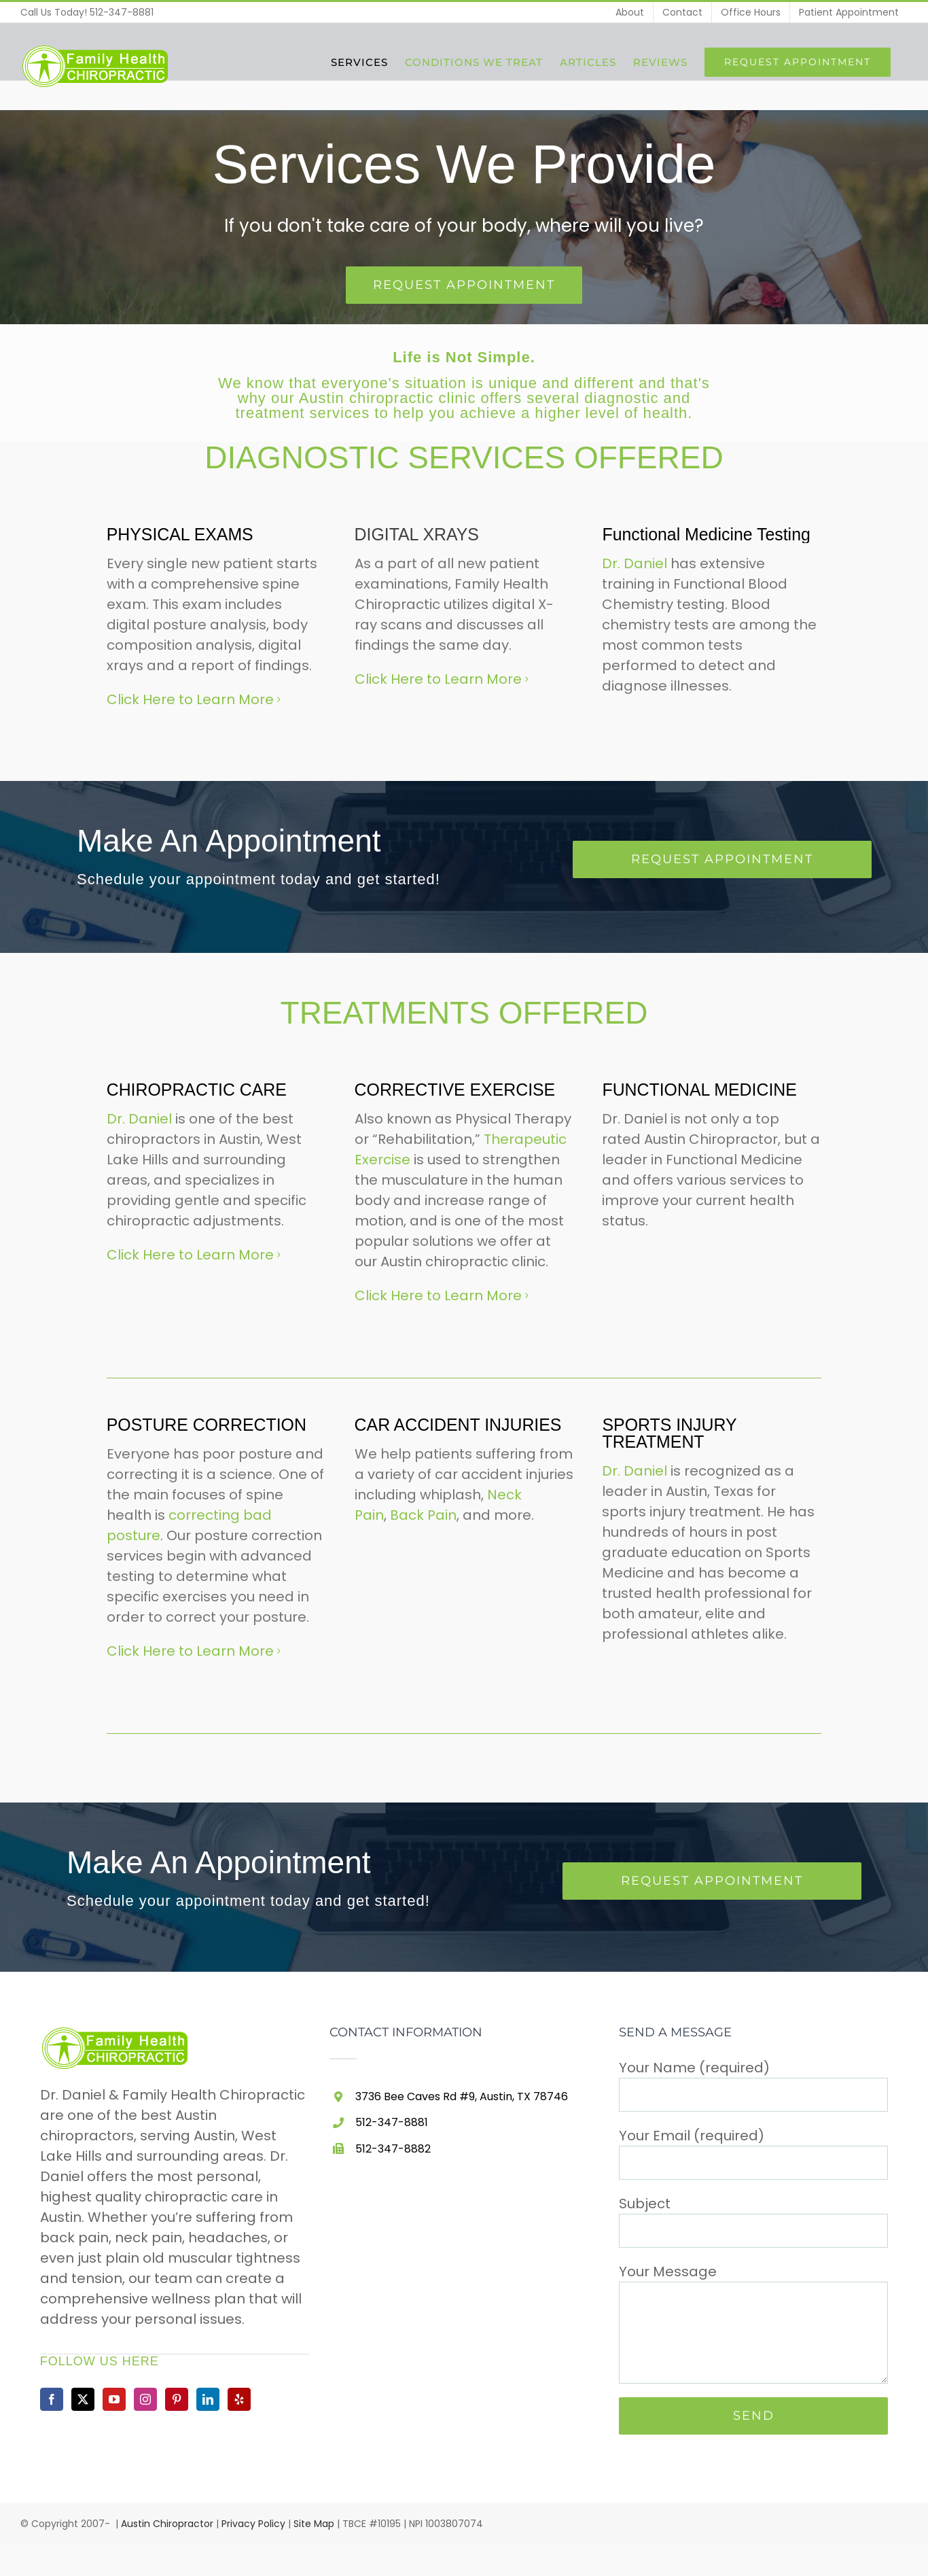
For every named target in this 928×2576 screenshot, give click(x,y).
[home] (117, 2034)
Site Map (313, 2521)
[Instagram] (145, 2397)
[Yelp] (239, 2397)
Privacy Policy (253, 2521)
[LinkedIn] (207, 2397)
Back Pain (423, 1512)
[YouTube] (114, 2397)
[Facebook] (51, 2397)
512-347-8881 (122, 12)
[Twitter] (82, 2397)
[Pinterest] (176, 2397)
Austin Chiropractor (167, 2521)
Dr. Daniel (634, 562)
